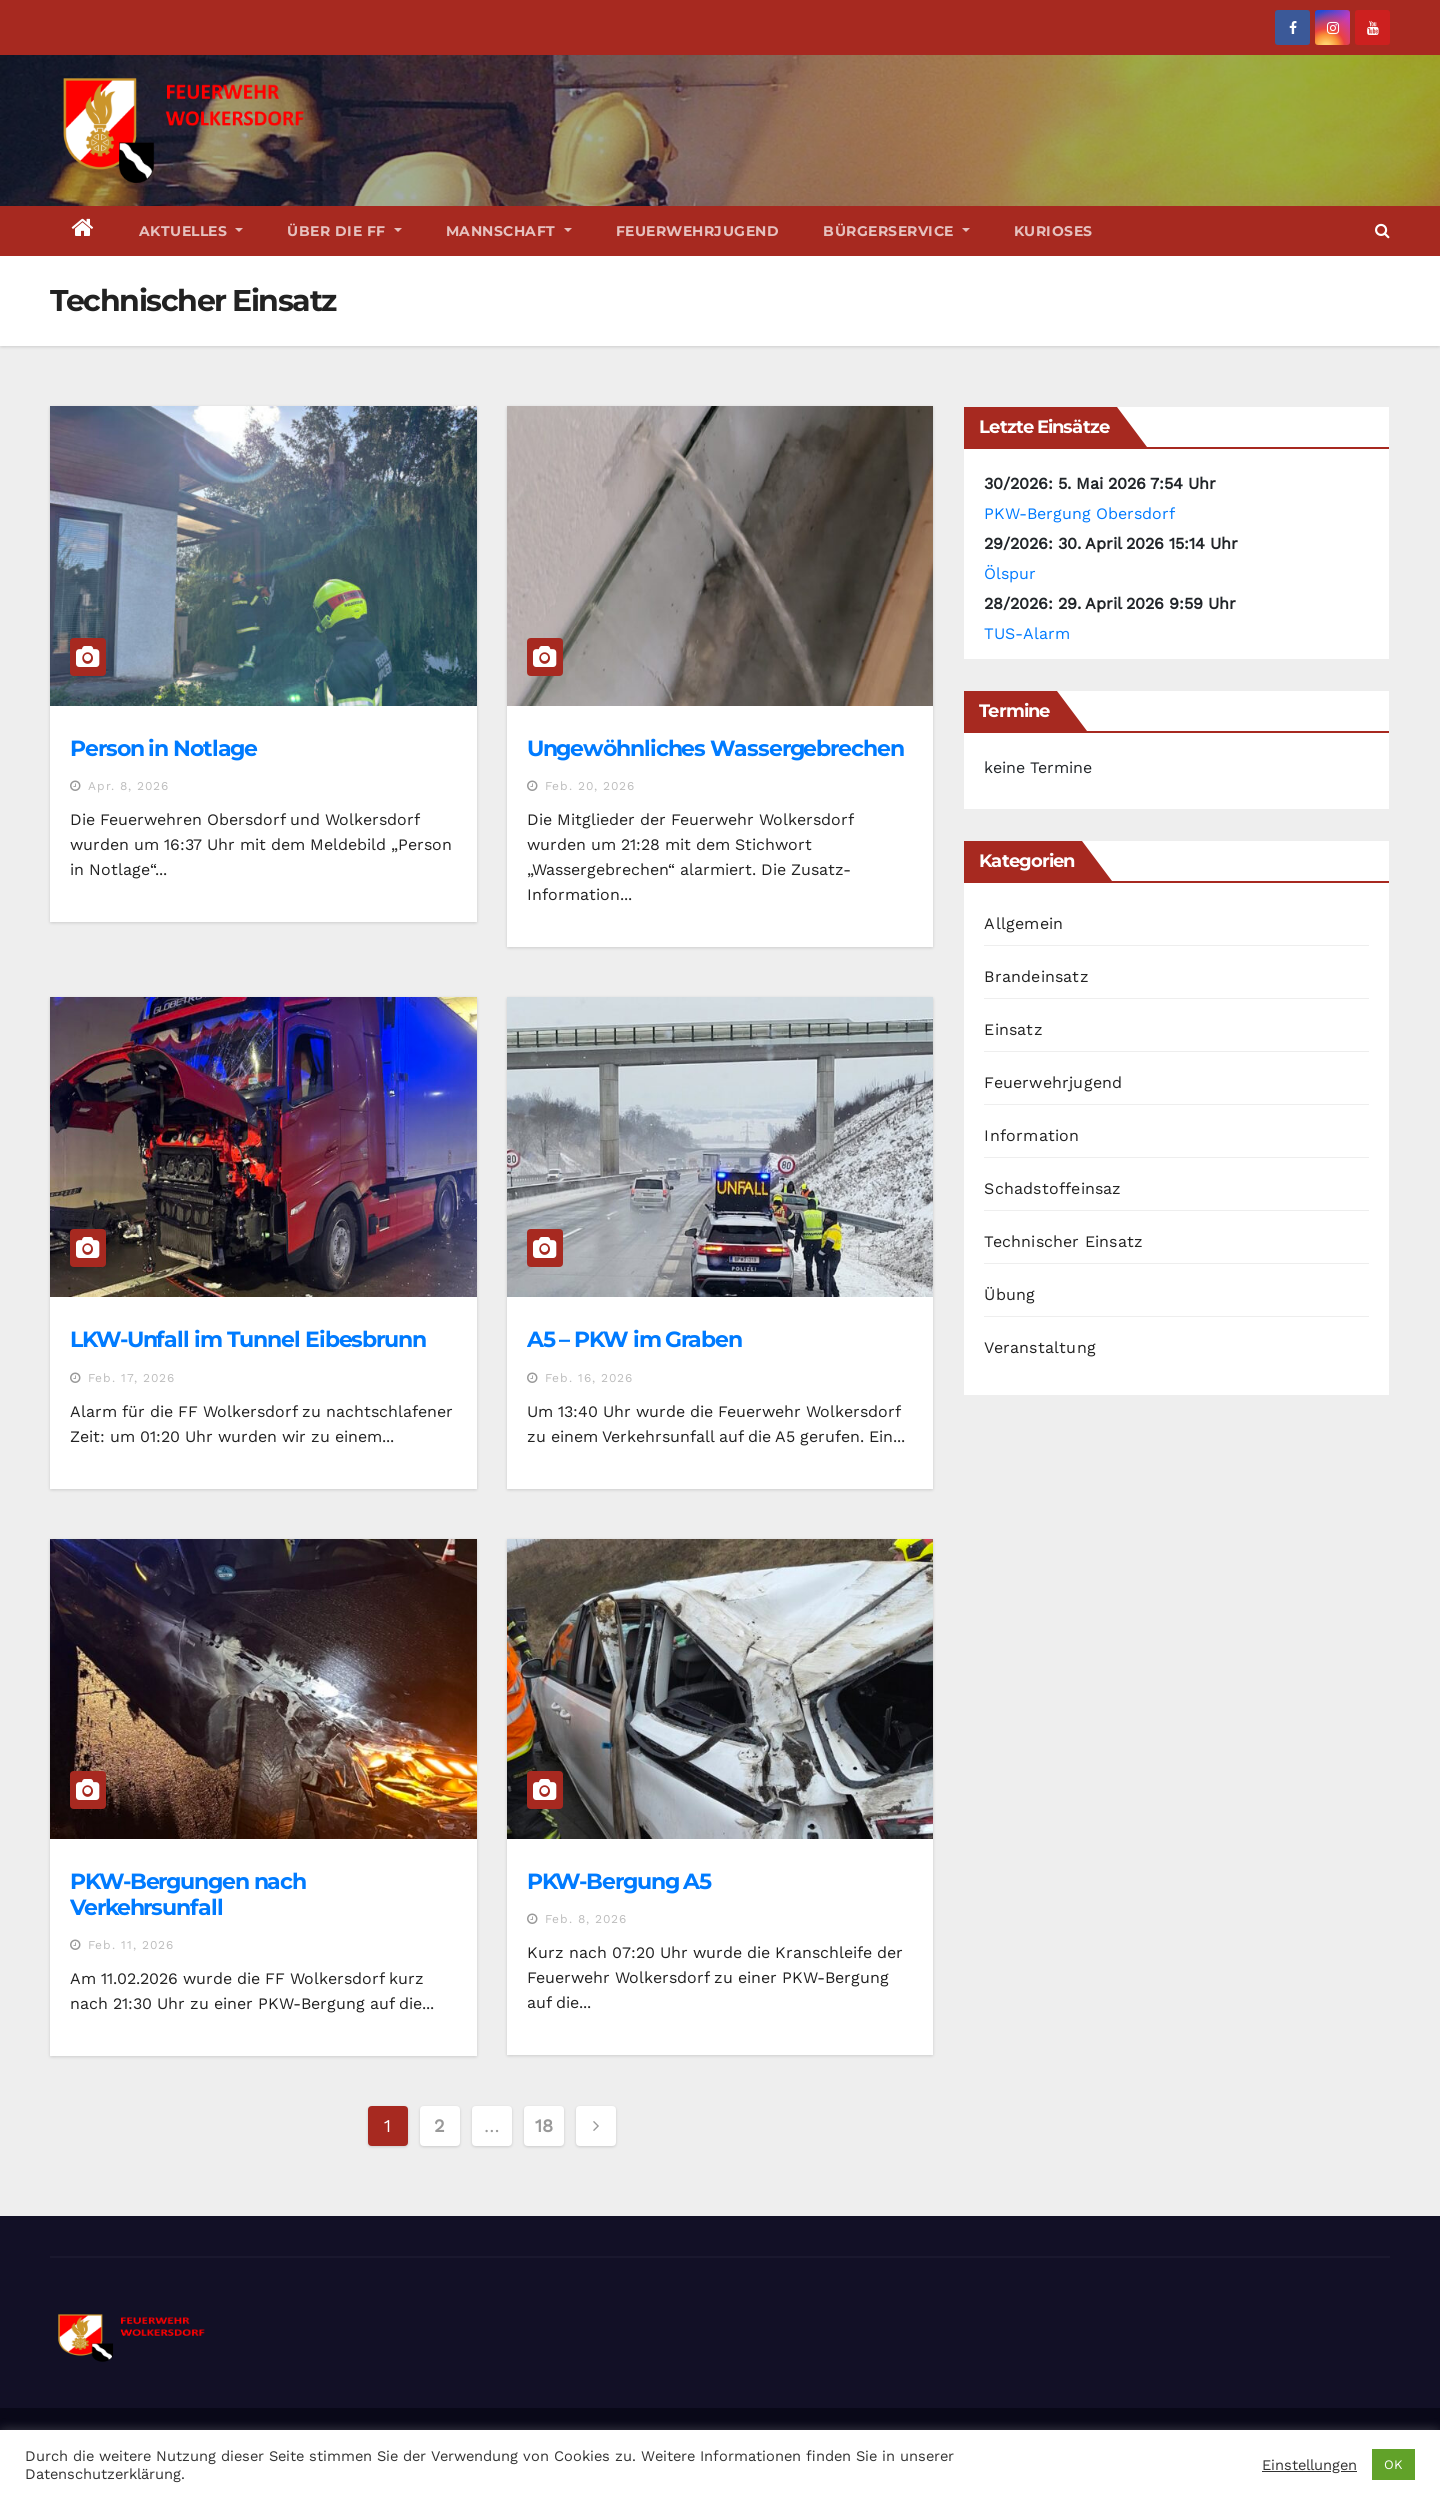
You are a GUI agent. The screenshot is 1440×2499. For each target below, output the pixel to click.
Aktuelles (191, 231)
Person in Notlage (163, 748)
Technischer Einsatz (1063, 1241)
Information (1031, 1135)
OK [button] (1393, 2464)
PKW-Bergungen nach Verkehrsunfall (188, 1894)
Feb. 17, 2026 (131, 1378)
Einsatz (1013, 1029)
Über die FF (344, 231)
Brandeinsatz (1036, 976)
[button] (1382, 230)
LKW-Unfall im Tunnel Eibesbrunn (248, 1339)
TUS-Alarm (1027, 633)
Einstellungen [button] (1309, 2465)
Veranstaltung (1040, 1347)
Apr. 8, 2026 (128, 786)
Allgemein (1023, 923)
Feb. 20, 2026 (590, 786)
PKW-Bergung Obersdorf (1079, 513)
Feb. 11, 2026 (131, 1945)
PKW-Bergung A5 (619, 1881)
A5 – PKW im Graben (634, 1339)
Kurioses (1053, 231)
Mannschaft (509, 231)
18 (543, 2125)
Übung (1009, 1294)
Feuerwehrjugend (698, 231)
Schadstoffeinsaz (1052, 1188)
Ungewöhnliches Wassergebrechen (715, 748)
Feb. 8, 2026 (586, 1919)
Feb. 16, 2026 (589, 1378)
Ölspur (1010, 573)
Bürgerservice (896, 231)
